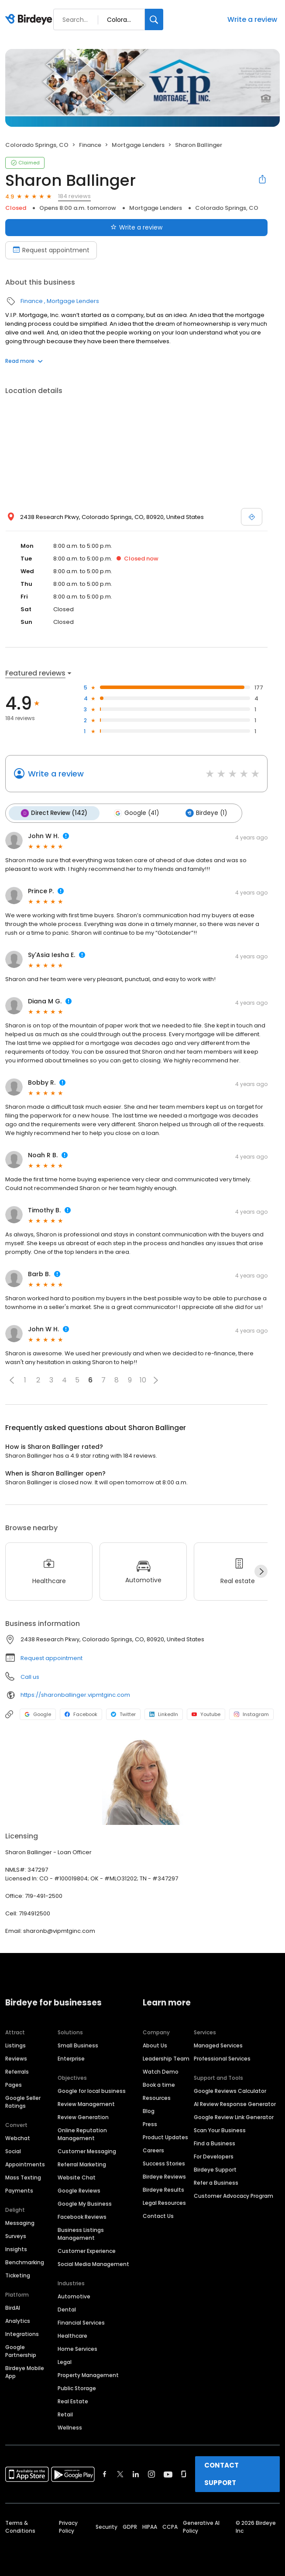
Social (13, 2150)
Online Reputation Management (82, 2133)
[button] (12, 1379)
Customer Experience (87, 2250)
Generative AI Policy (201, 2526)
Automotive (74, 2295)
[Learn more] (142, 1780)
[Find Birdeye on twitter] (120, 2473)
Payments (19, 2189)
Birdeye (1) (203, 812)
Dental (67, 2308)
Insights (16, 2248)
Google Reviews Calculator (230, 2090)
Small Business (78, 2044)
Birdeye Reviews (164, 2175)
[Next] (261, 1570)
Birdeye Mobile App (24, 2371)
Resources (157, 2097)
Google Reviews (79, 2189)
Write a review (252, 19)
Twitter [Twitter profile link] (123, 1713)
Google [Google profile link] (37, 1713)
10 (143, 1380)
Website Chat (77, 2176)
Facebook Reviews (82, 2216)
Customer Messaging (87, 2150)
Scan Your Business (220, 2129)
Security (106, 2526)
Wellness (70, 2426)
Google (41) (134, 812)
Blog (149, 2110)
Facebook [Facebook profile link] (81, 1713)
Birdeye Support (215, 2168)
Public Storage (77, 2387)
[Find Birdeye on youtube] (168, 2473)
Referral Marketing (82, 2163)
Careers (153, 2149)
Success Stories (164, 2162)
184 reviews (74, 196)
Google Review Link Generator (234, 2116)
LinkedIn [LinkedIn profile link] (163, 1713)
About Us (155, 2044)
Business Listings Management (81, 2233)
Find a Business (214, 2142)
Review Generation (83, 2116)
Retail (65, 2413)
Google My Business (85, 2203)
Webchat (17, 2137)
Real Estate (73, 2400)
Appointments (25, 2163)
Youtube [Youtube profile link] (206, 1713)
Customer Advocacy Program (233, 2195)
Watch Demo (161, 2071)
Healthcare (72, 2335)
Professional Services (222, 2057)
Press (150, 2123)
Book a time (159, 2084)
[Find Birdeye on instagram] (151, 2473)
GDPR (130, 2526)
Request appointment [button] (51, 1657)
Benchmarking (24, 2261)
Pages (13, 2084)
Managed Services (218, 2044)
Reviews (16, 2057)
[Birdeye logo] (30, 20)
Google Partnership (20, 2350)
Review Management (86, 2103)
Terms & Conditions (20, 2526)
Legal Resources (164, 2202)
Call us (30, 1676)
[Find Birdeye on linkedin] (135, 2473)
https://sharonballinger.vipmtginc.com (75, 1694)
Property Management (88, 2374)
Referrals (17, 2071)
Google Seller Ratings (23, 2101)
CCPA (170, 2526)
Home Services (77, 2348)
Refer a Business (216, 2182)
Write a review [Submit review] (136, 227)
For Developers (213, 2155)
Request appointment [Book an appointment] (51, 250)
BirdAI (12, 2307)
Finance (90, 145)
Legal (65, 2361)
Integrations (22, 2333)
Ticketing (17, 2274)
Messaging (19, 2222)
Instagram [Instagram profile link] (251, 1713)
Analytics (17, 2320)
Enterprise (71, 2057)
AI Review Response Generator (235, 2103)
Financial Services (81, 2321)
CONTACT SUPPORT (221, 2473)
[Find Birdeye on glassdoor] (183, 2473)
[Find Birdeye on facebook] (104, 2473)
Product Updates (165, 2136)
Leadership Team (166, 2057)
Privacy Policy (68, 2526)
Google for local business (92, 2090)
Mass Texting (23, 2176)
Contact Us (158, 2215)
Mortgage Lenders (138, 145)
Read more (24, 361)
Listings (15, 2044)
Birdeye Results (163, 2189)
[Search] (154, 19)
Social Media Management (93, 2263)
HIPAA (149, 2526)
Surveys (15, 2235)
